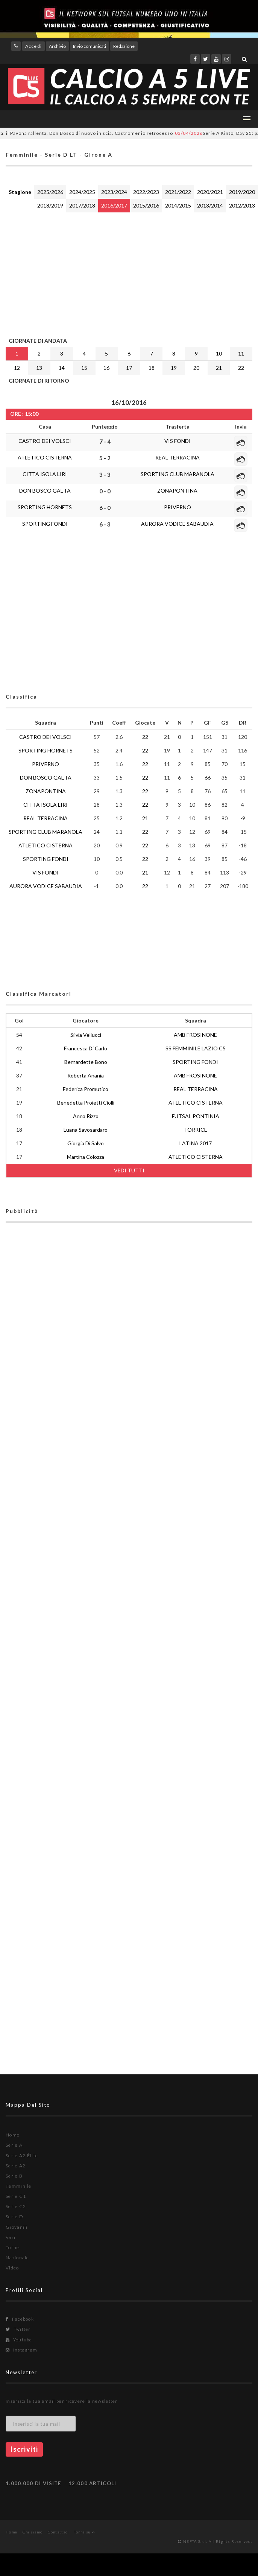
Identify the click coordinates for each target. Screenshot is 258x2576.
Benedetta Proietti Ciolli (85, 1102)
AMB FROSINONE (195, 1035)
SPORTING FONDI (45, 523)
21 (219, 368)
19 (174, 368)
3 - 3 (105, 474)
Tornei (13, 2247)
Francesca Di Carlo (85, 1048)
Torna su (84, 2532)
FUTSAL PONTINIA (195, 1116)
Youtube (19, 2340)
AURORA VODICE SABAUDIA (177, 523)
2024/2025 (82, 192)
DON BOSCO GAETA (45, 490)
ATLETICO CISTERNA (45, 457)
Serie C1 (16, 2196)
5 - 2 (105, 458)
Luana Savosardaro (86, 1129)
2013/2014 (210, 205)
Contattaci (58, 2532)
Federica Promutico (85, 1089)
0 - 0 (105, 491)
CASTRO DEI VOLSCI (44, 441)
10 (219, 353)
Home (13, 2135)
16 (106, 368)
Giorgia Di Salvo (85, 1143)
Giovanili (17, 2227)
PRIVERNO (177, 507)
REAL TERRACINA (177, 457)
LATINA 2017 (195, 1143)
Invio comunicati (89, 46)
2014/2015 (178, 205)
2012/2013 (242, 205)
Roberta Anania (85, 1075)
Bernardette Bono (85, 1062)
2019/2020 (242, 192)
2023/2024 (114, 192)
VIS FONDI (177, 441)
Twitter (18, 2329)
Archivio (57, 46)
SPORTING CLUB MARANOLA (177, 474)
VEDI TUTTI (129, 1170)
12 (17, 368)
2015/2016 (146, 205)
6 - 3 (105, 524)
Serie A (14, 2145)
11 (241, 353)
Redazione (124, 46)
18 (152, 368)
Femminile (19, 2186)
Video (12, 2268)
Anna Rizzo (86, 1116)
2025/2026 (50, 192)
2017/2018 (82, 205)
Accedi (33, 46)
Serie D (14, 2216)
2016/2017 (114, 205)
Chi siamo (33, 2532)
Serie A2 (16, 2166)
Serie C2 (16, 2206)
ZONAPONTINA (177, 490)
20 (196, 368)
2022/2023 (146, 192)
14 (62, 368)
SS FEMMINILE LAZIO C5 (195, 1048)
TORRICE (195, 1129)
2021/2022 (178, 192)
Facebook (20, 2319)
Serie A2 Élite (22, 2155)
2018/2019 (50, 205)
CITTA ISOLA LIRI (45, 474)
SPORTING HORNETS (45, 507)
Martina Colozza (85, 1157)
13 (39, 368)
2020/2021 (210, 192)
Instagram (21, 2350)
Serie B (14, 2176)
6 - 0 (105, 507)
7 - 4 (105, 441)
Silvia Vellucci (85, 1035)
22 (241, 368)
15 (84, 368)
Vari (10, 2237)
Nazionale (17, 2257)
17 (129, 368)
